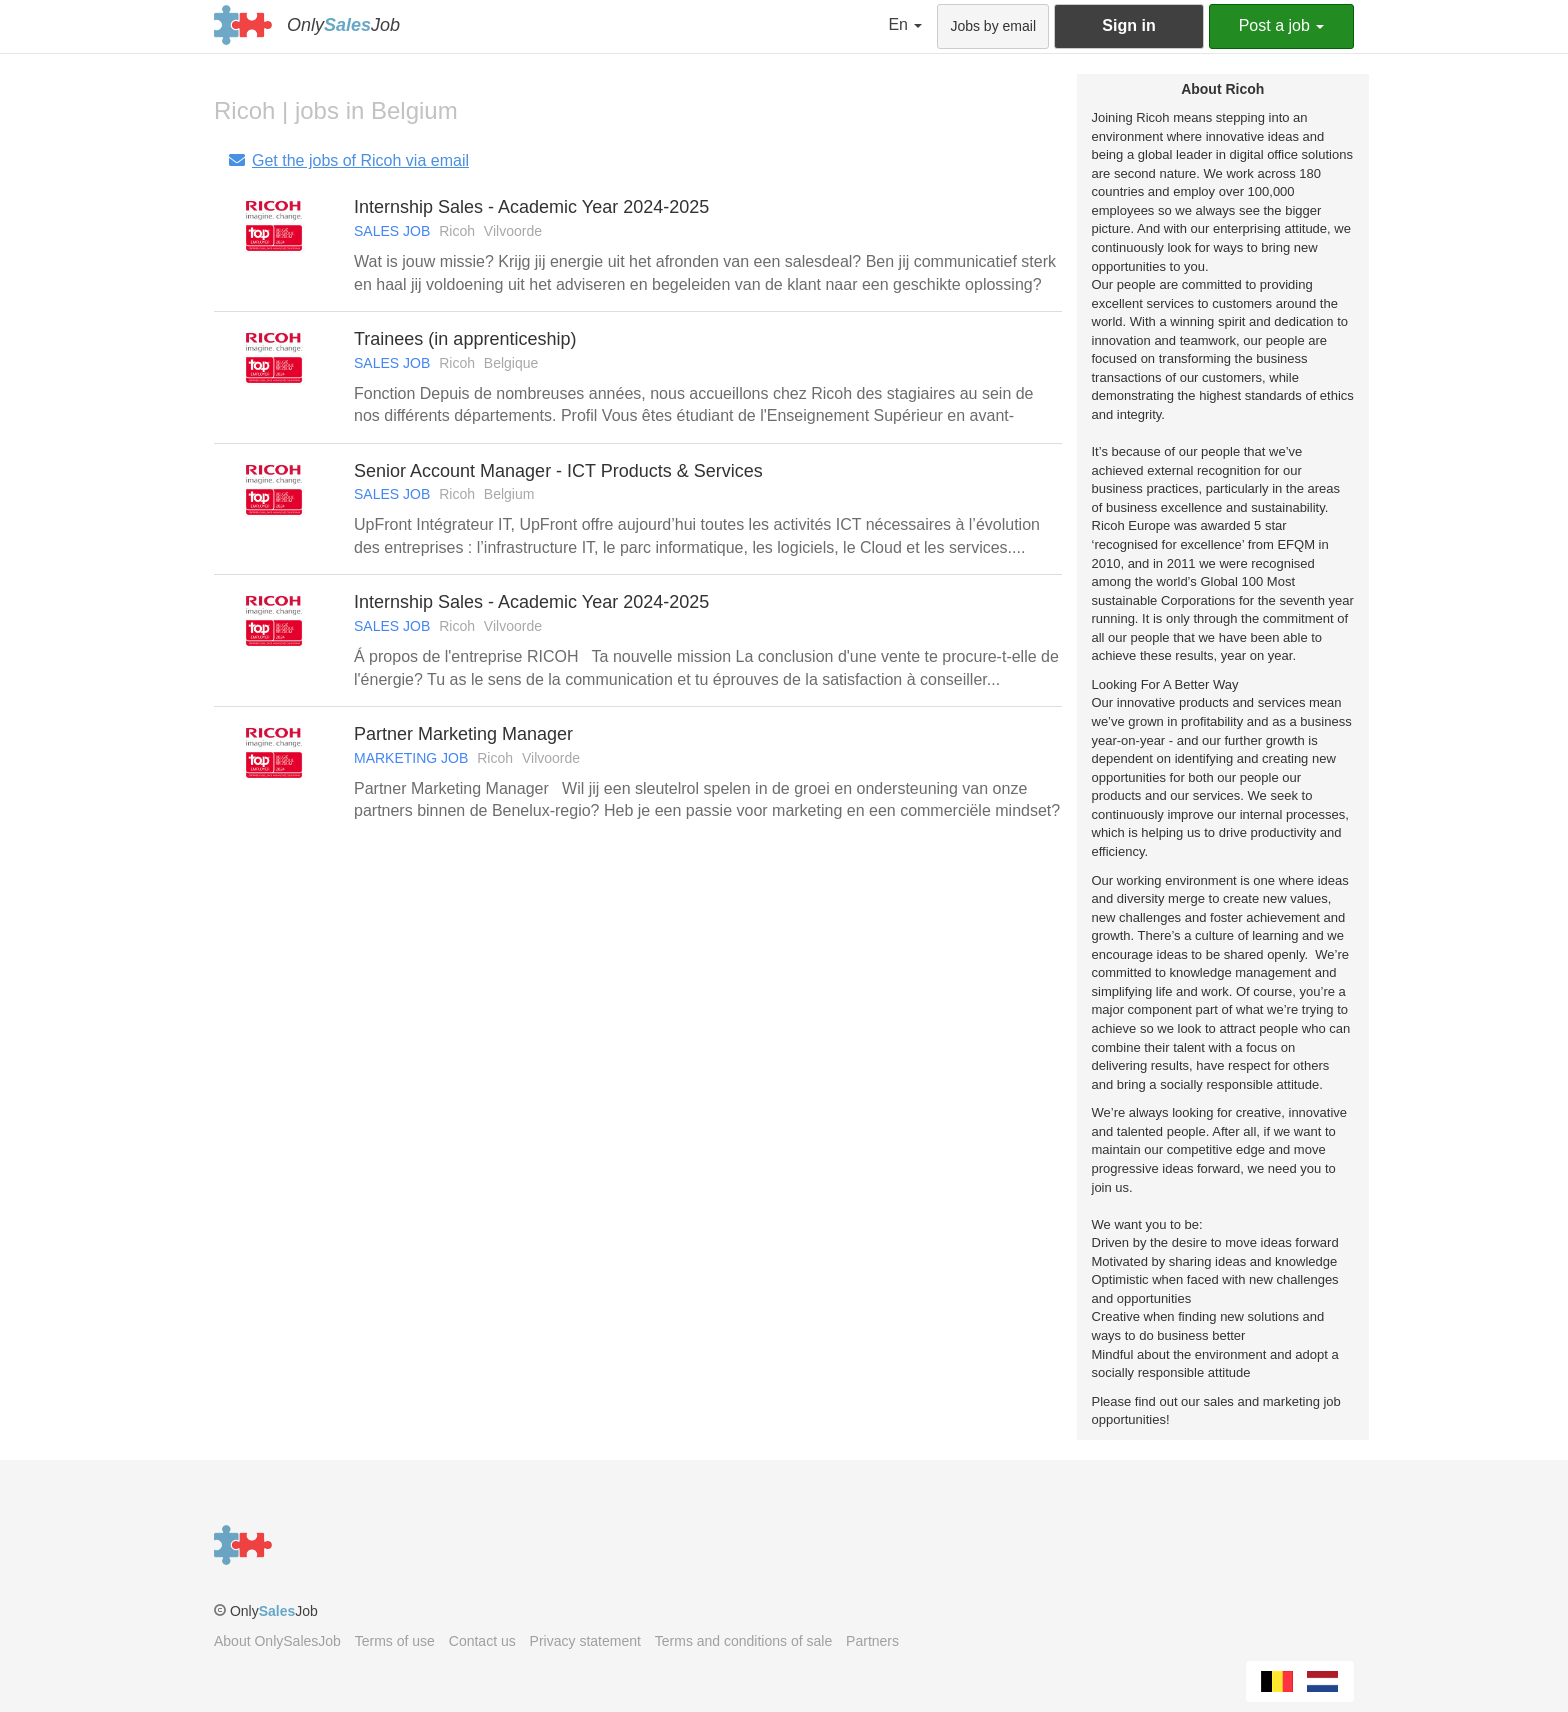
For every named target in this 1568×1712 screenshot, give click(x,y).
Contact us (482, 1641)
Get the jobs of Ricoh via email (348, 160)
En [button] (905, 24)
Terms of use (395, 1641)
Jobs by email (993, 26)
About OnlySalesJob (277, 1641)
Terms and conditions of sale (743, 1641)
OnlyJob (343, 25)
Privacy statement (585, 1641)
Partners (872, 1641)
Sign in (1128, 25)
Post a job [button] (1282, 25)
